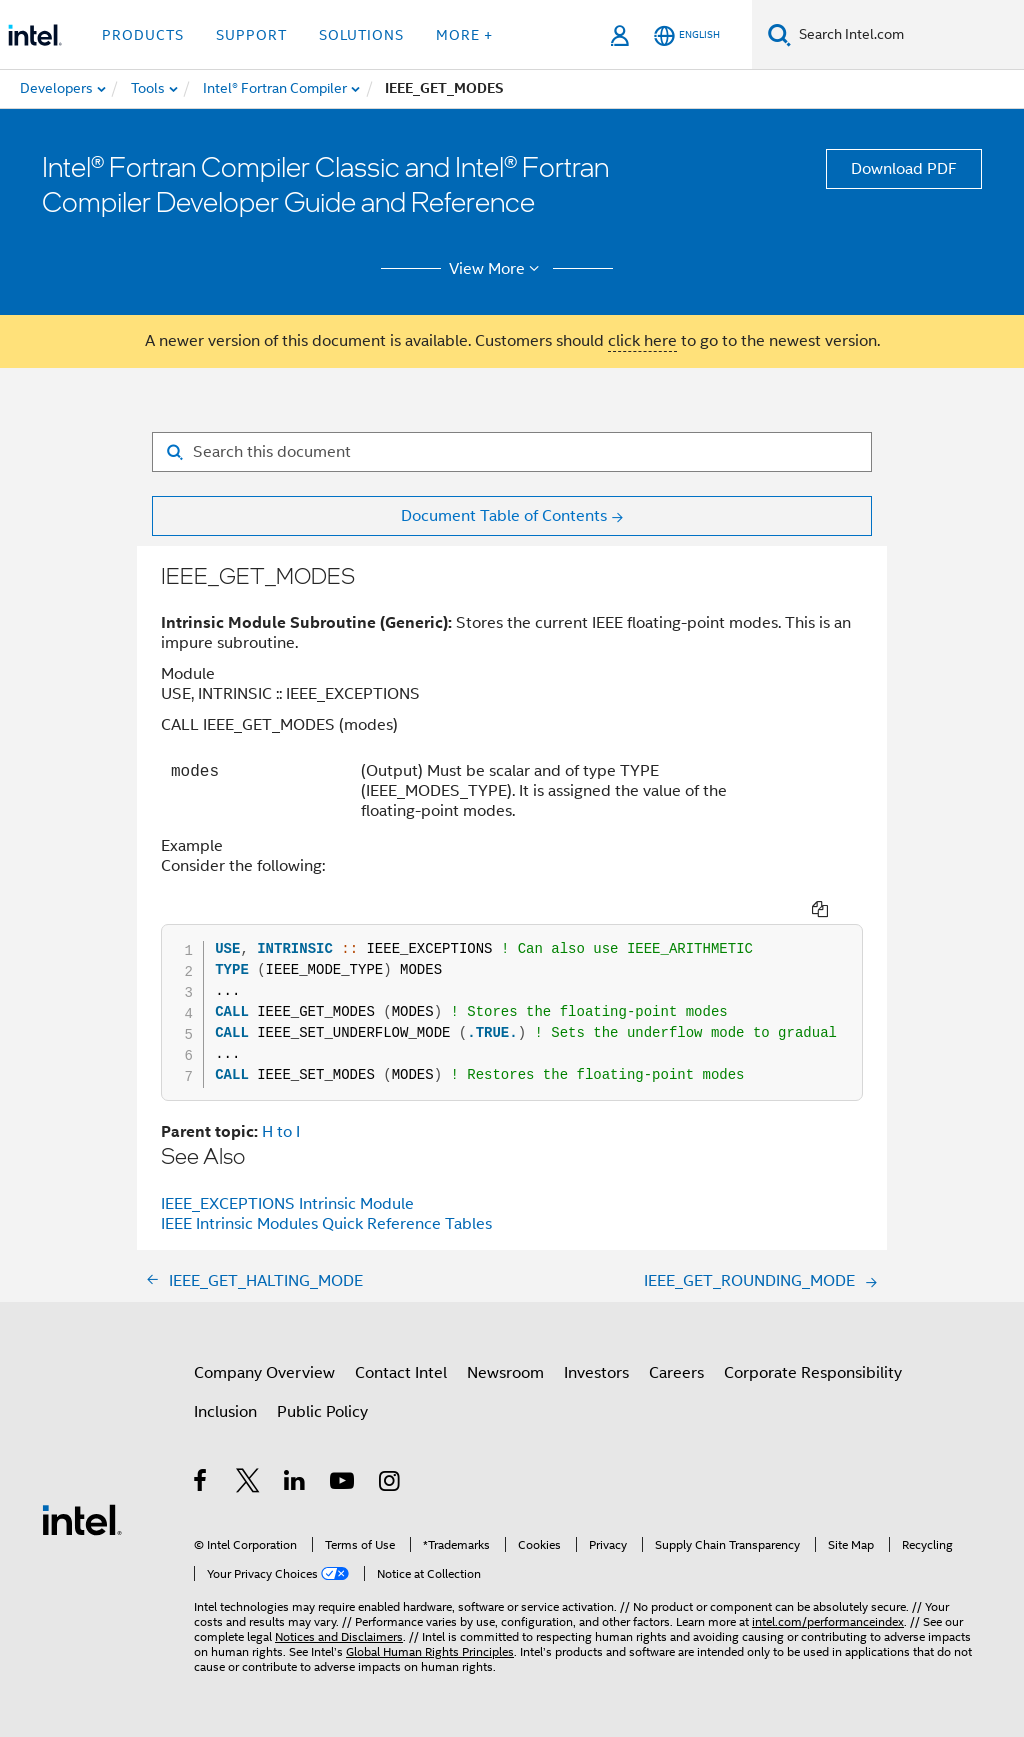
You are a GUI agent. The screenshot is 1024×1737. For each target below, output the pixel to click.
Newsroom (505, 1373)
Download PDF (904, 169)
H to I (281, 1132)
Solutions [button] (361, 35)
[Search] (779, 34)
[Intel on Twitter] (248, 1484)
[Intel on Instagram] (390, 1484)
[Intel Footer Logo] (82, 1519)
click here (642, 341)
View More (497, 269)
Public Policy (322, 1412)
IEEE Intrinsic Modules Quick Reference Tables (326, 1224)
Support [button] (251, 35)
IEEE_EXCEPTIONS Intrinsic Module (287, 1204)
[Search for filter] (512, 452)
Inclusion (225, 1412)
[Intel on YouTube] (343, 1484)
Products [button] (143, 35)
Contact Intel (401, 1373)
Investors (596, 1373)
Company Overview (264, 1373)
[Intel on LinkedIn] (295, 1484)
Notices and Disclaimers (339, 1636)
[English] (687, 35)
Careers (676, 1373)
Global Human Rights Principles (430, 1651)
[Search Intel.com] (907, 35)
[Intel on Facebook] (201, 1484)
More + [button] (464, 35)
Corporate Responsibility (813, 1373)
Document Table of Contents (504, 516)
